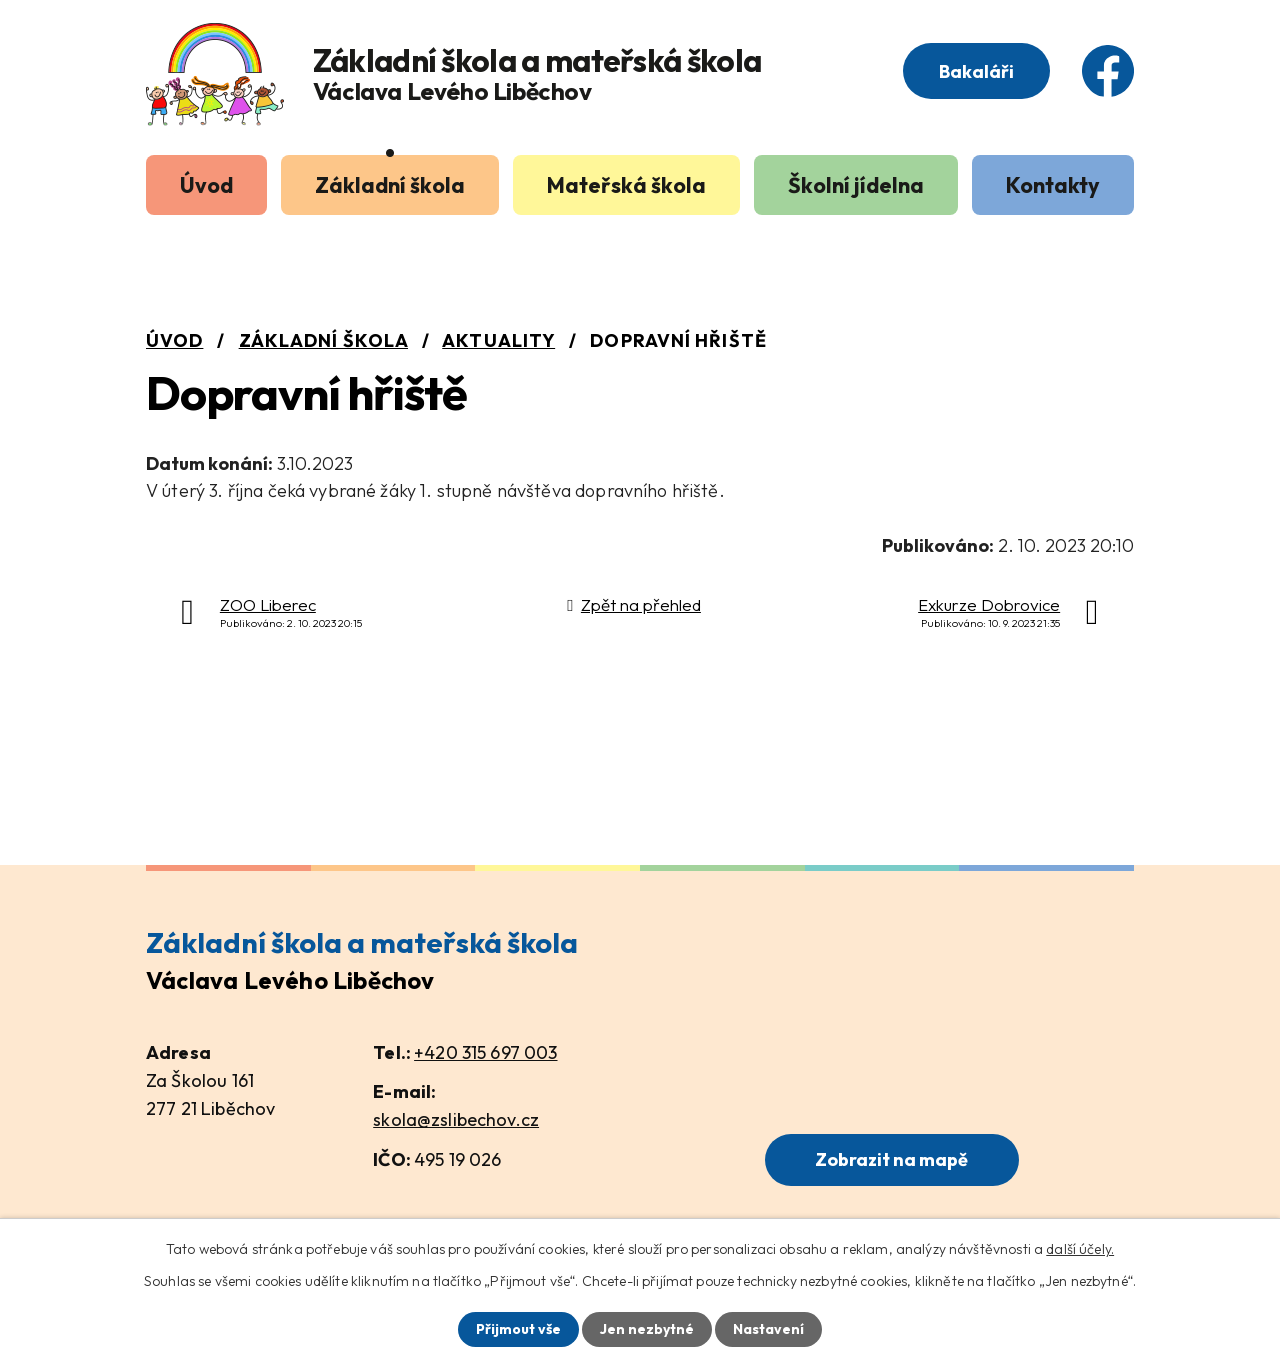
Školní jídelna (856, 185)
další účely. (1080, 1249)
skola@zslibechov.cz (456, 1119)
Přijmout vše (518, 1329)
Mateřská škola (626, 185)
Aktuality (498, 340)
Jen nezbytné (647, 1329)
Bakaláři (976, 71)
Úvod (206, 185)
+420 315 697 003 (485, 1052)
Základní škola (390, 185)
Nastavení (768, 1329)
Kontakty (1053, 185)
